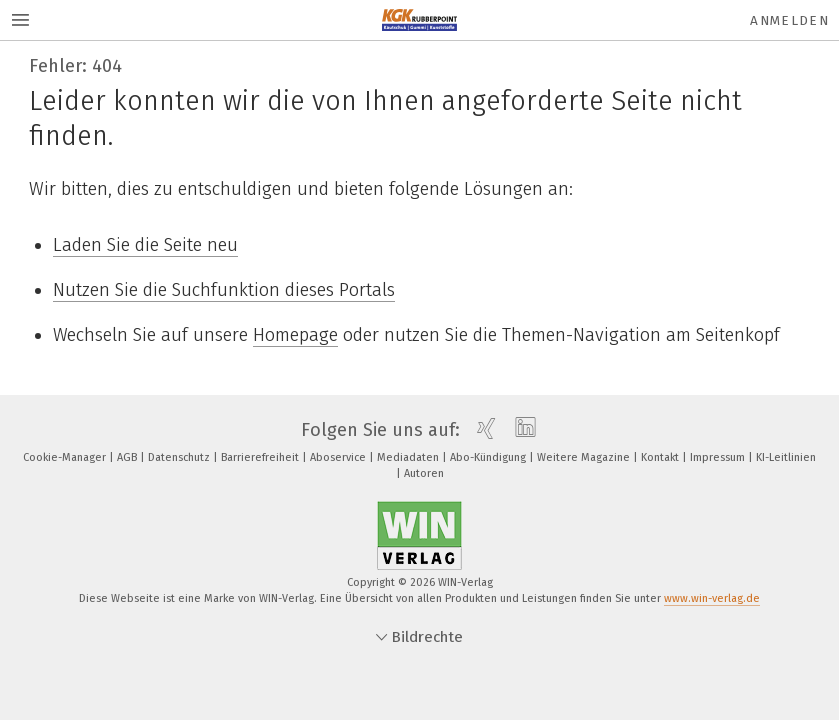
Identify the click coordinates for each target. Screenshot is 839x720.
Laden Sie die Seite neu (145, 245)
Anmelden (789, 20)
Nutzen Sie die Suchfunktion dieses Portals (224, 290)
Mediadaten (409, 457)
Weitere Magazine (585, 457)
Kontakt (661, 457)
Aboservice (339, 457)
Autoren (424, 473)
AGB (128, 457)
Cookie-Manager (66, 457)
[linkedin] (520, 430)
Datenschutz (180, 457)
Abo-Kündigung (489, 457)
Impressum (719, 457)
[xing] (481, 430)
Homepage (295, 335)
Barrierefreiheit (261, 457)
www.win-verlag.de (712, 598)
